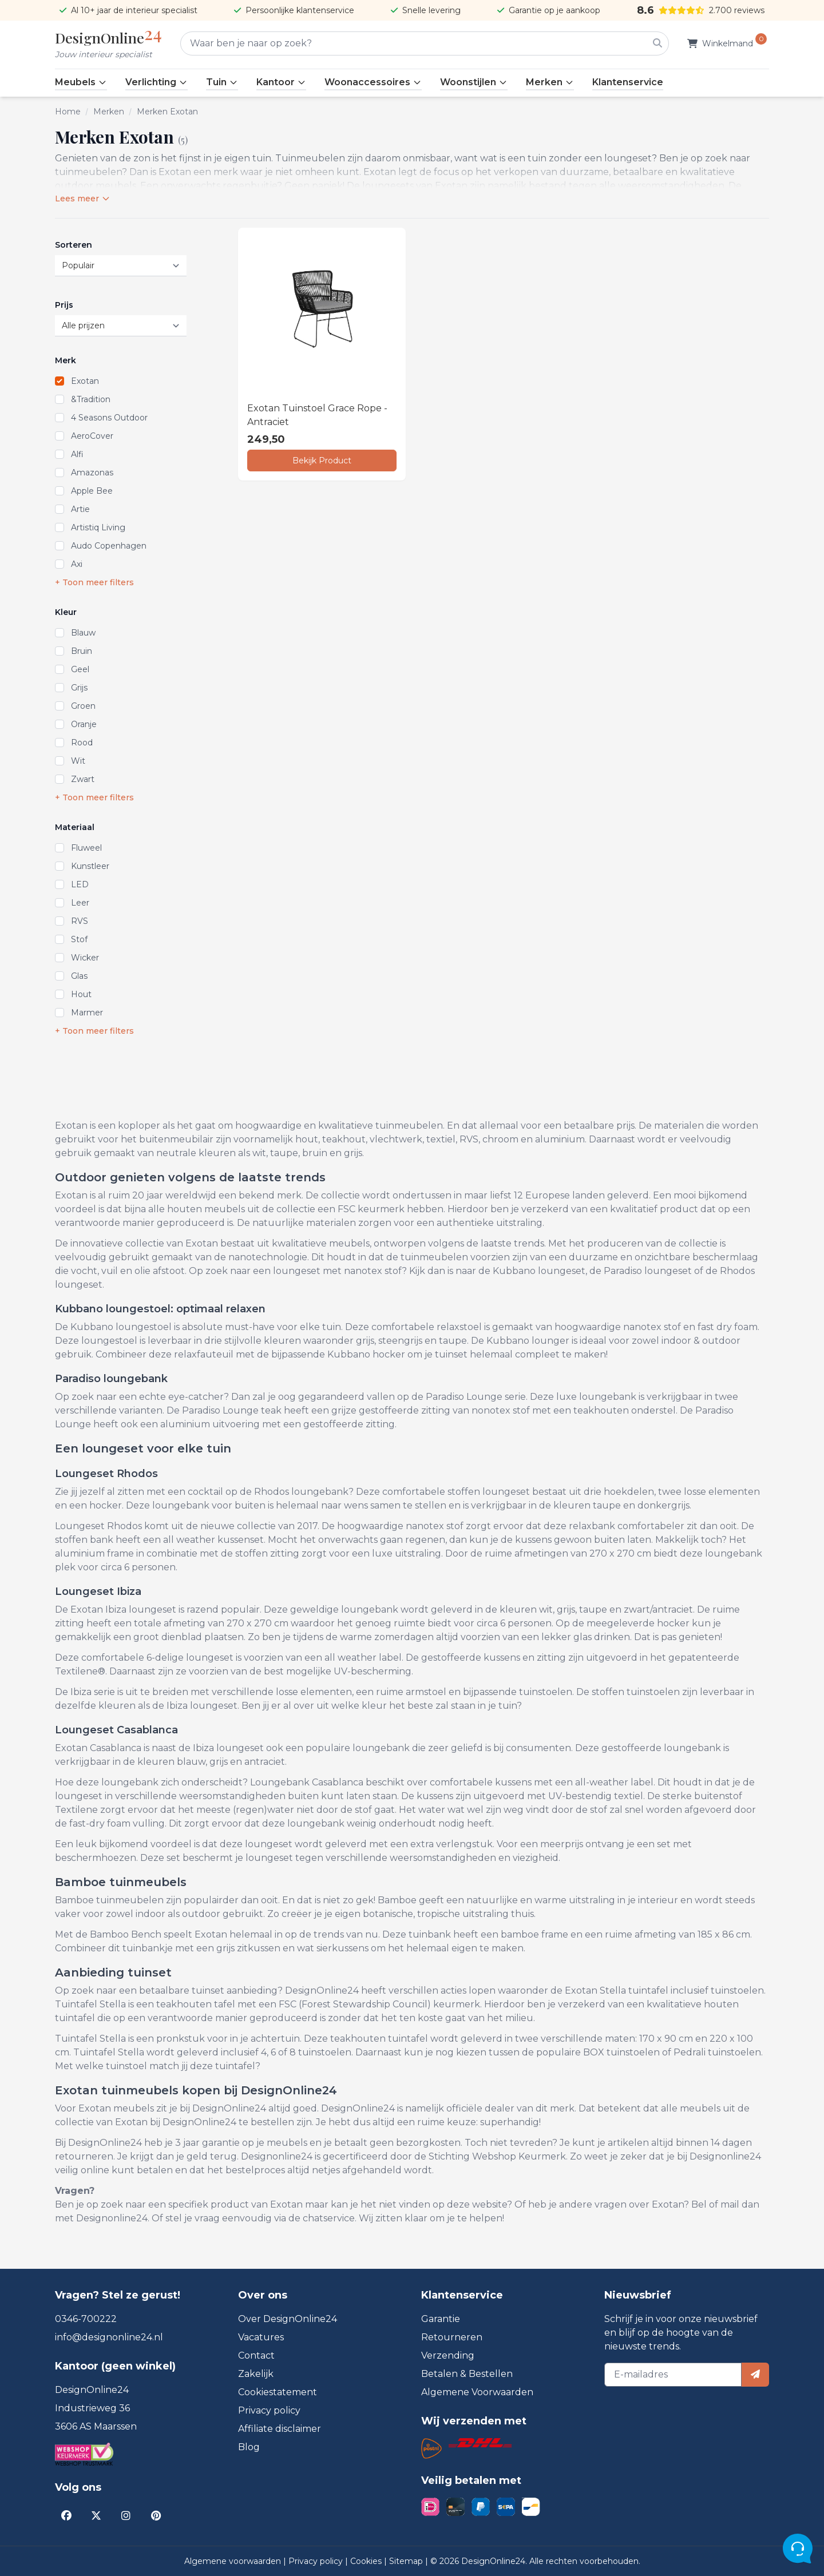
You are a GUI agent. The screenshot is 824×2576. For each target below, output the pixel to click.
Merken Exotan (167, 111)
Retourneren (451, 2337)
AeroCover (92, 436)
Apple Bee (92, 491)
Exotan (85, 381)
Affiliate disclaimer (279, 2428)
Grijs (79, 687)
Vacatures (261, 2337)
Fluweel (86, 848)
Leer (80, 903)
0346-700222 (86, 2318)
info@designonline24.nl (109, 2337)
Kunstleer (90, 866)
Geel (80, 669)
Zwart (82, 779)
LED (80, 884)
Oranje (84, 724)
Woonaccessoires (373, 82)
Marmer (87, 1012)
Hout (81, 994)
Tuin (222, 82)
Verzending (447, 2355)
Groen (83, 706)
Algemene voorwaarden (233, 2561)
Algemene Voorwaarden (477, 2392)
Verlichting (156, 82)
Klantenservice (627, 82)
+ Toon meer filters (94, 582)
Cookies (367, 2561)
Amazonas (92, 472)
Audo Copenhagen (108, 546)
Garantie (440, 2318)
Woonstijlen (474, 82)
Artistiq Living (98, 527)
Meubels (81, 82)
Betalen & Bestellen (467, 2373)
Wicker (85, 957)
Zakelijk (256, 2373)
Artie (80, 509)
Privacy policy (269, 2410)
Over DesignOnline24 (287, 2318)
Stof (79, 939)
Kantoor (281, 82)
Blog (249, 2447)
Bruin (81, 651)
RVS (79, 921)
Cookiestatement (277, 2392)
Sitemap (407, 2561)
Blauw (83, 633)
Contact (256, 2355)
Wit (78, 761)
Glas (79, 976)
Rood (82, 742)
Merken (550, 82)
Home (68, 111)
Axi (76, 564)
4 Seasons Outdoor (109, 417)
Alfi (77, 454)
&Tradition (90, 399)
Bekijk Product (321, 460)
